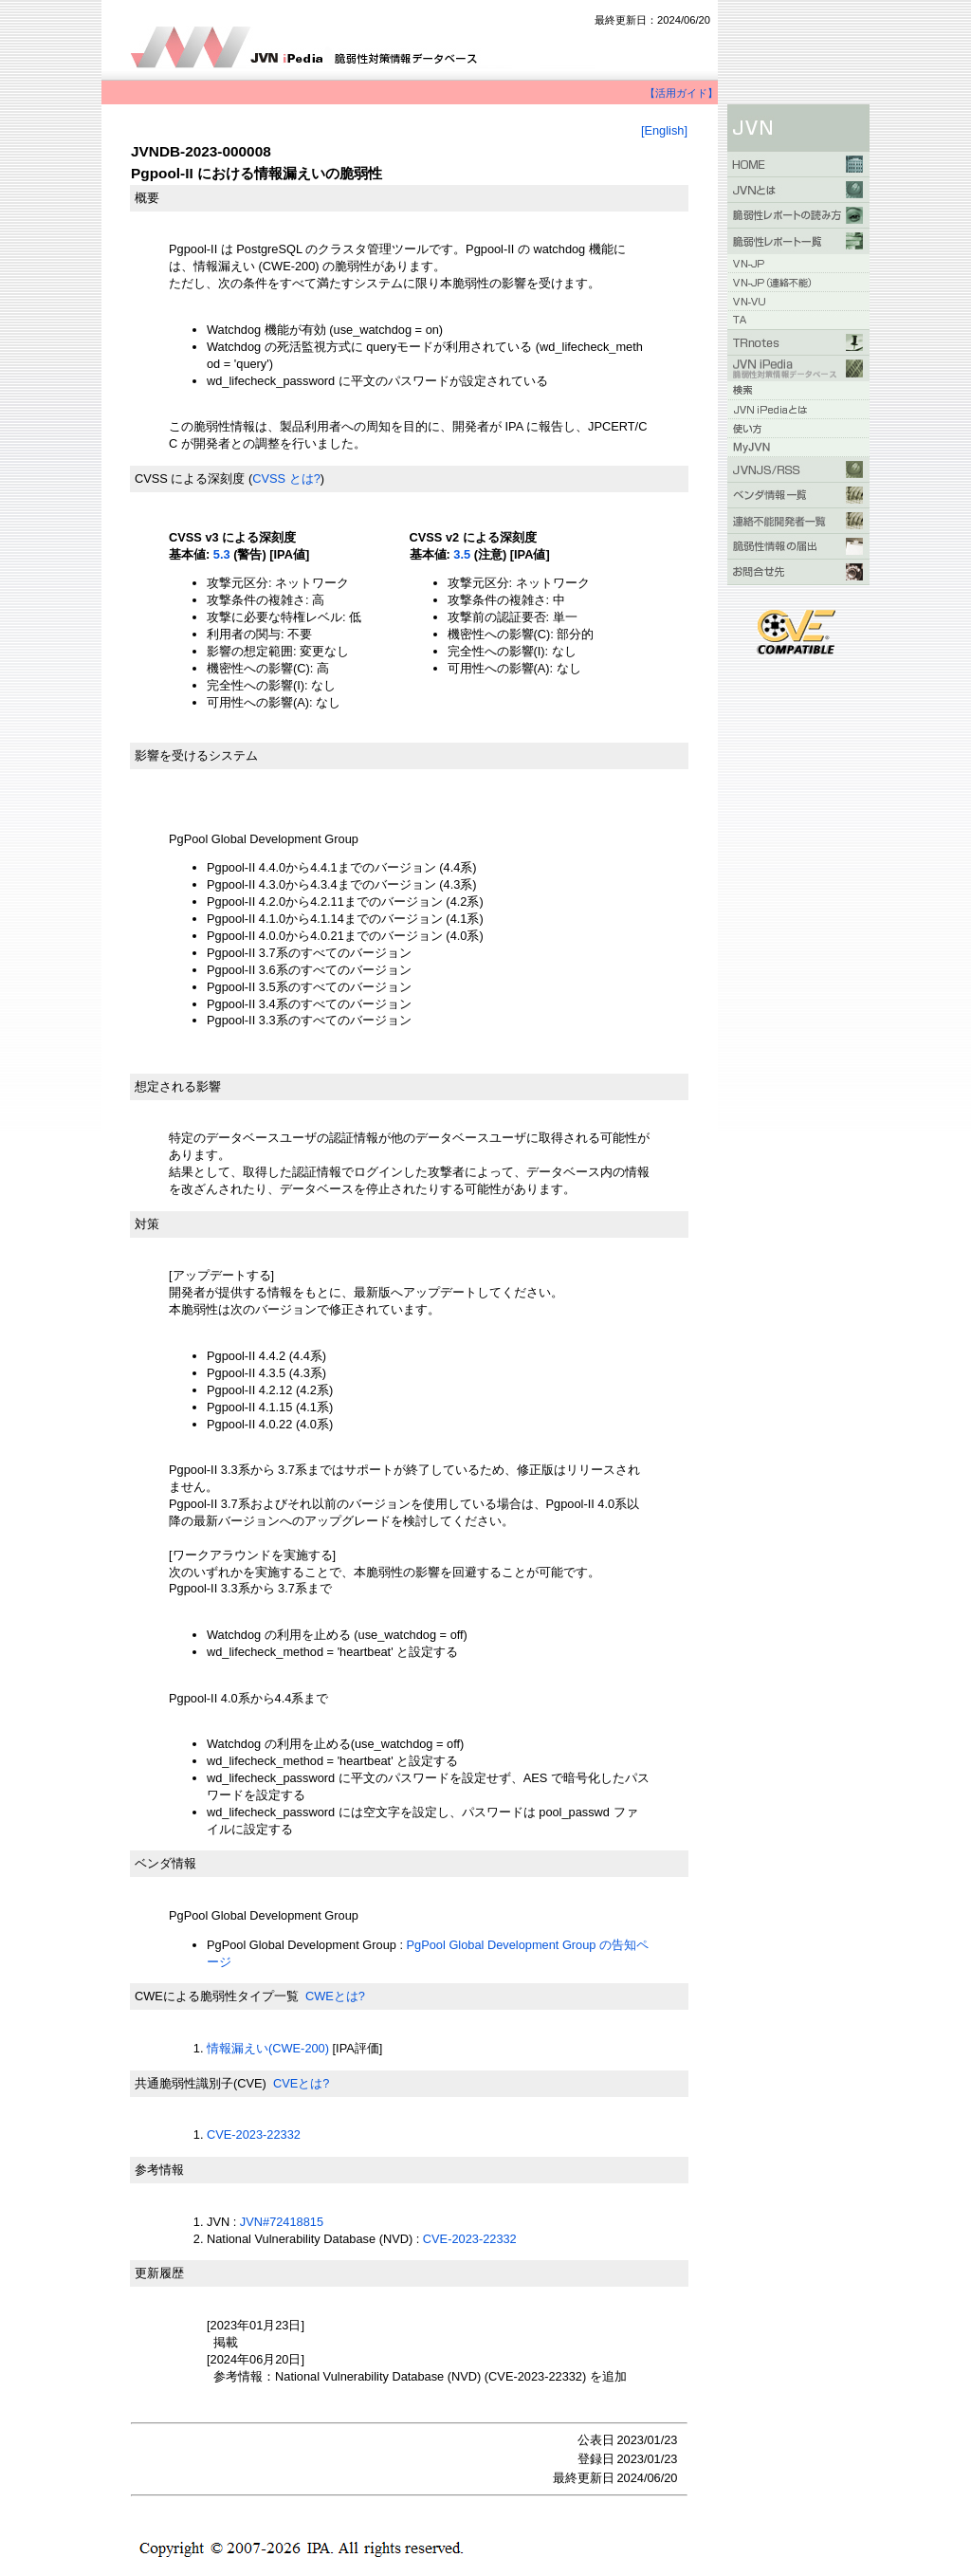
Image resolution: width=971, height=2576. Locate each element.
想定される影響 (178, 1086)
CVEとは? (301, 2083)
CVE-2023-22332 (254, 2134)
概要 (147, 198)
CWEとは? (335, 1996)
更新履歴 (159, 2273)
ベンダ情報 (165, 1863)
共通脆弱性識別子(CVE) (200, 2083)
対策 (147, 1224)
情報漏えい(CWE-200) (268, 2048)
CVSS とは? (286, 478)
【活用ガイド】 (681, 93)
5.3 (221, 554)
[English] (664, 130)
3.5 (461, 554)
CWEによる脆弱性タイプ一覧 (217, 1996)
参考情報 (159, 2169)
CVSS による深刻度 (190, 478)
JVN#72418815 (281, 2222)
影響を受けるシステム (196, 755)
